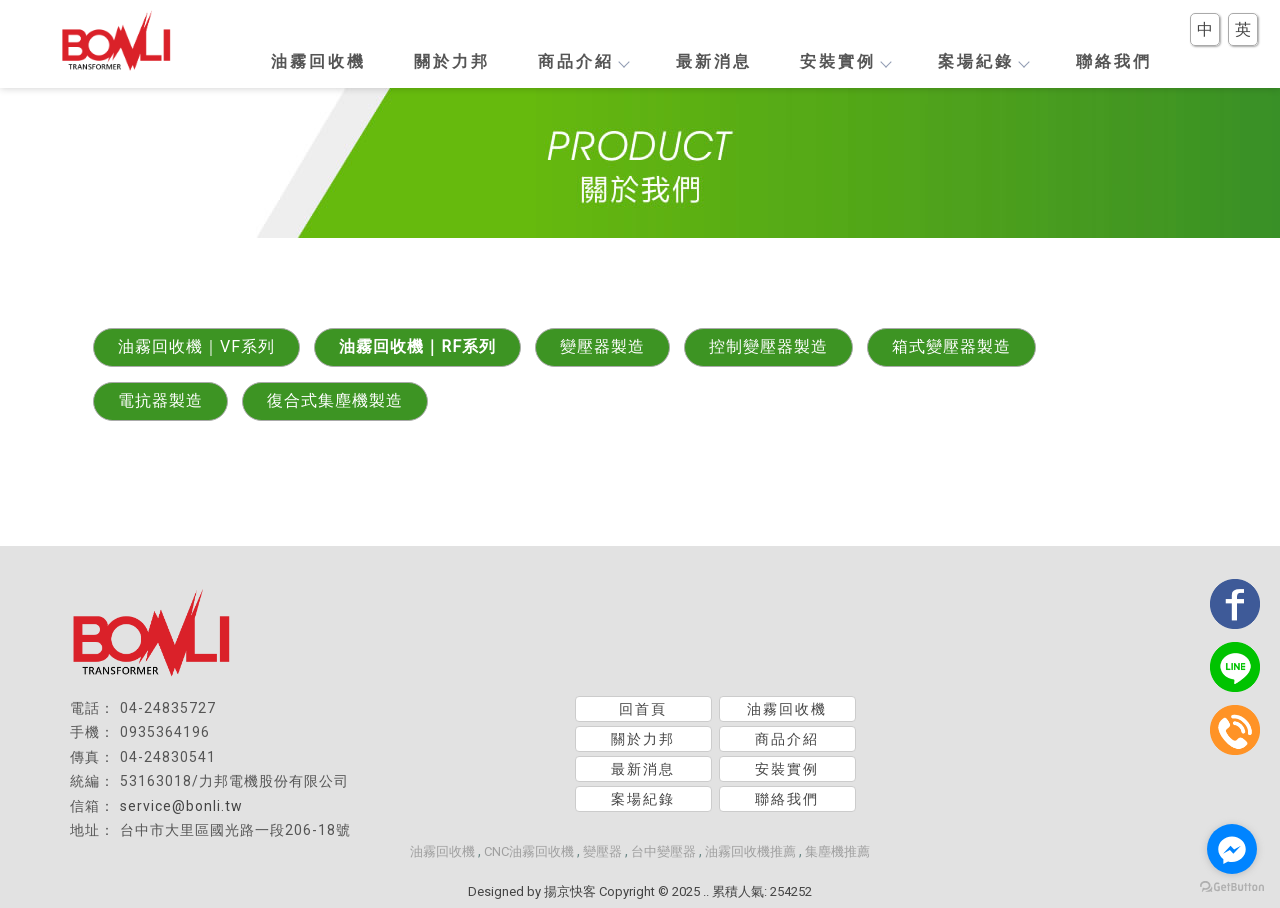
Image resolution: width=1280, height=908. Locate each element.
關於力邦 (452, 61)
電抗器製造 (160, 400)
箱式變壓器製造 (951, 346)
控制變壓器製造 (768, 346)
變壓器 (602, 851)
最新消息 (714, 61)
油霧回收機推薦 (750, 851)
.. (706, 891)
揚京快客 (570, 891)
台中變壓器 (663, 851)
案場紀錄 (983, 61)
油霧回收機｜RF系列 (417, 346)
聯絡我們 (1114, 61)
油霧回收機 (318, 61)
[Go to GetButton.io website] (1232, 887)
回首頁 (643, 709)
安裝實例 (845, 61)
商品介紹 (583, 61)
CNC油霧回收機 (529, 851)
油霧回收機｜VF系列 (196, 346)
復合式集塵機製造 (335, 400)
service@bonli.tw (181, 806)
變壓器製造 (602, 346)
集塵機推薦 (837, 851)
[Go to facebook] (1232, 849)
